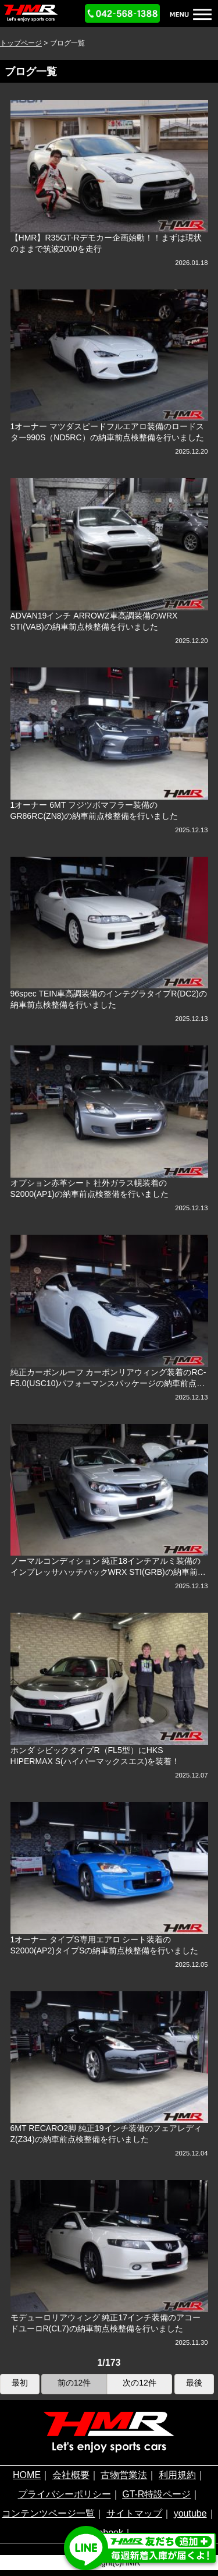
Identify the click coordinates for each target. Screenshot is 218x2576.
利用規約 (177, 2475)
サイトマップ (134, 2513)
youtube (190, 2513)
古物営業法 (124, 2475)
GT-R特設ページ (156, 2494)
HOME (27, 2475)
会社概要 (71, 2475)
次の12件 (139, 2382)
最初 (20, 2382)
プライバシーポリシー (64, 2494)
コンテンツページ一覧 (48, 2513)
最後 (194, 2382)
